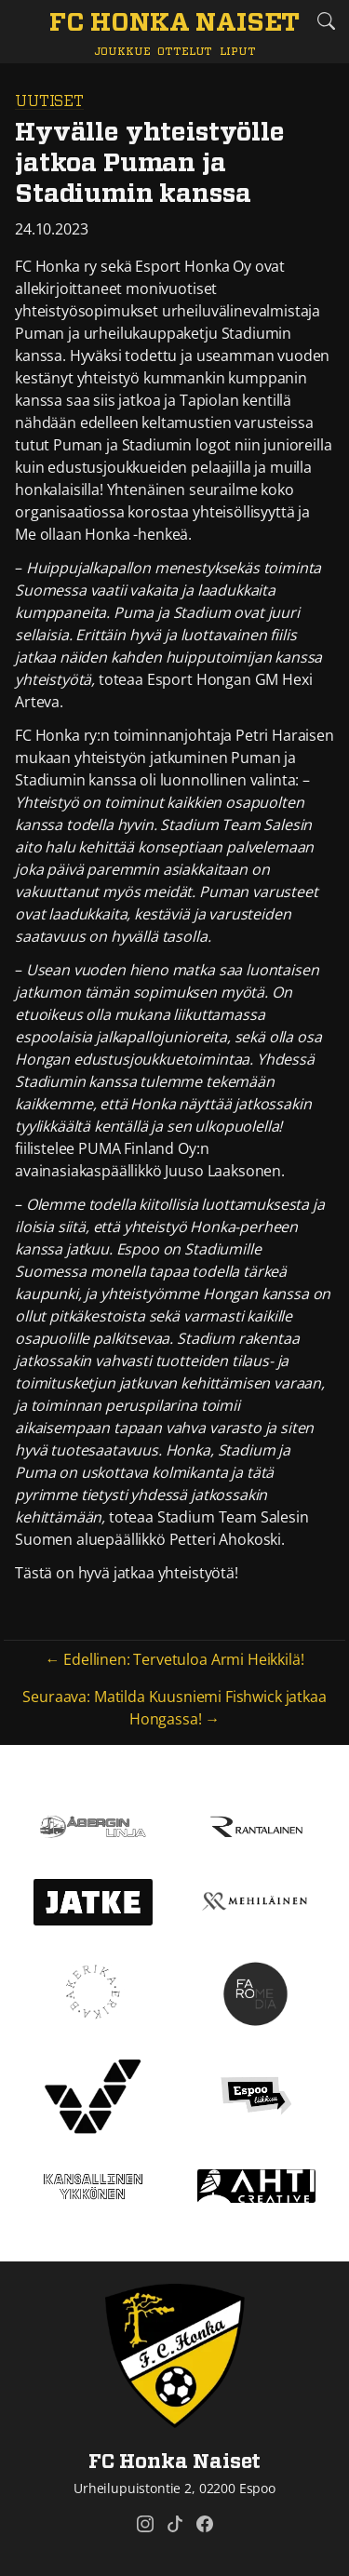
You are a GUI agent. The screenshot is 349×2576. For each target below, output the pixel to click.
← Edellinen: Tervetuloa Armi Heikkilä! (175, 1659)
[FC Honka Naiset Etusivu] (174, 24)
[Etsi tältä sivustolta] (326, 21)
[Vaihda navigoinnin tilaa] (23, 22)
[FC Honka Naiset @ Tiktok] (175, 2524)
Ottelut (184, 52)
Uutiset (49, 101)
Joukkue (122, 52)
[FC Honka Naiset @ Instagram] (145, 2524)
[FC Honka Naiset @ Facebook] (205, 2524)
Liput (237, 52)
